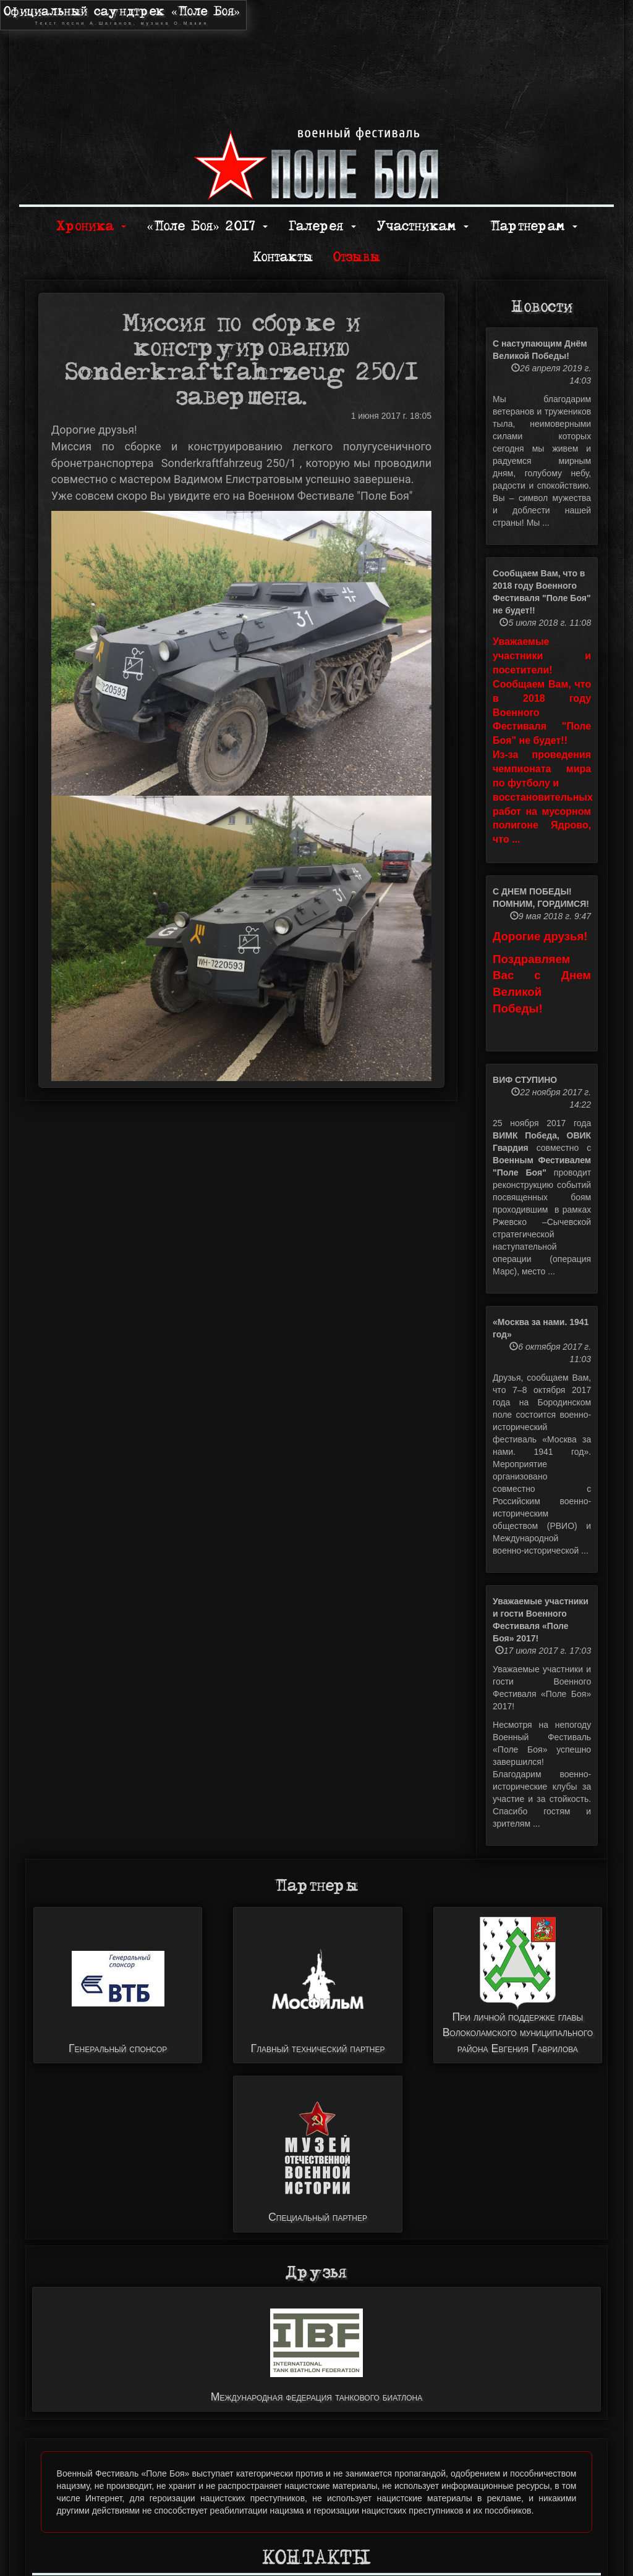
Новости (541, 307)
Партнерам (533, 226)
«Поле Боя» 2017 (207, 226)
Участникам (423, 226)
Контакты (283, 257)
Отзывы (356, 257)
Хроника (91, 226)
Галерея (322, 226)
